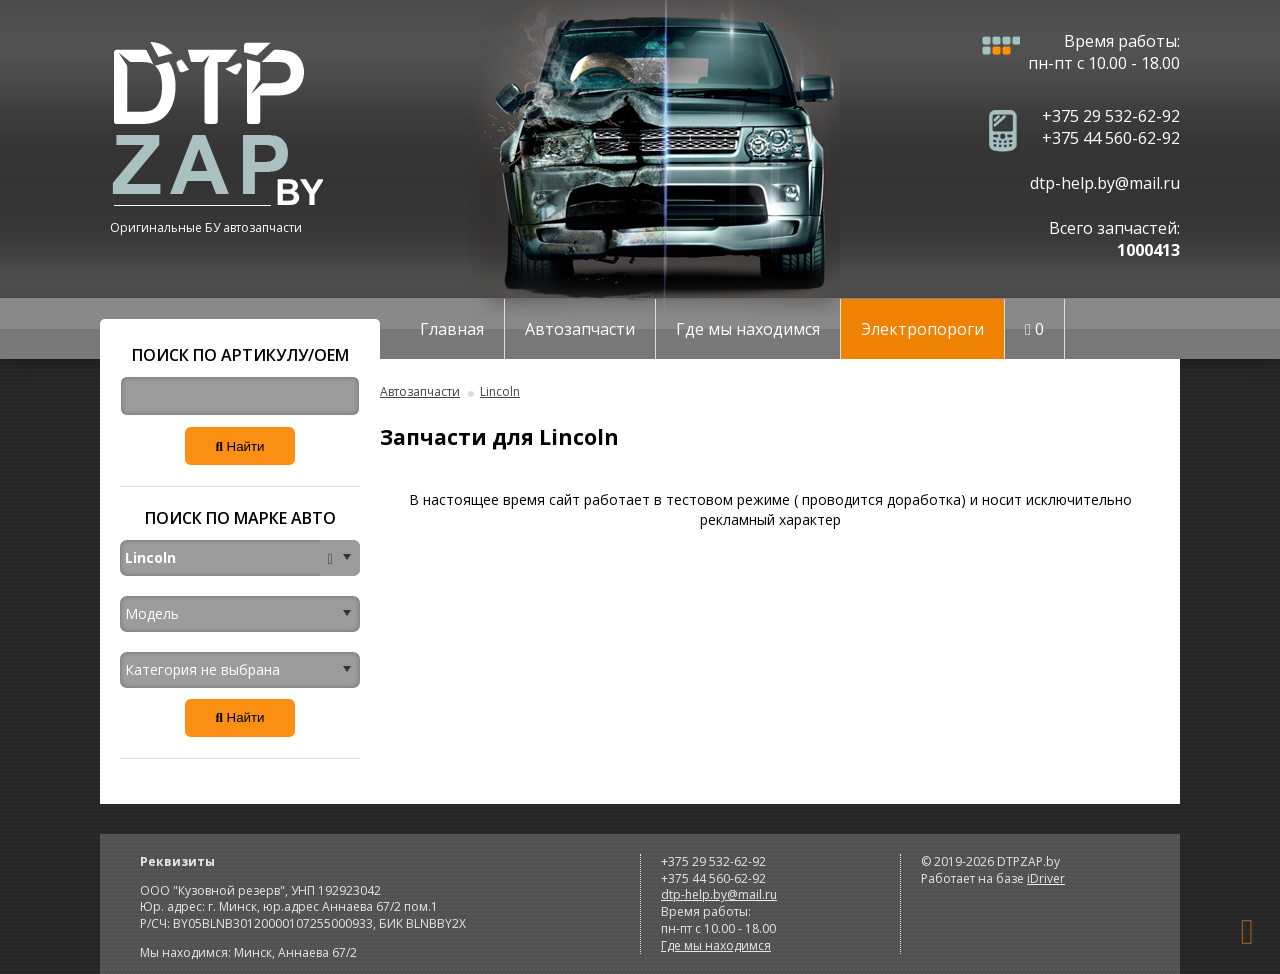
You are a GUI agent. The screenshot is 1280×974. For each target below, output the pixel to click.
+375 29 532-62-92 (1111, 116)
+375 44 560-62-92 (1111, 138)
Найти (239, 446)
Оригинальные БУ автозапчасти (206, 227)
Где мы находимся (748, 329)
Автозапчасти (580, 329)
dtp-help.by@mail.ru (1105, 183)
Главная (452, 329)
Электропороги (922, 329)
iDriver (1046, 878)
